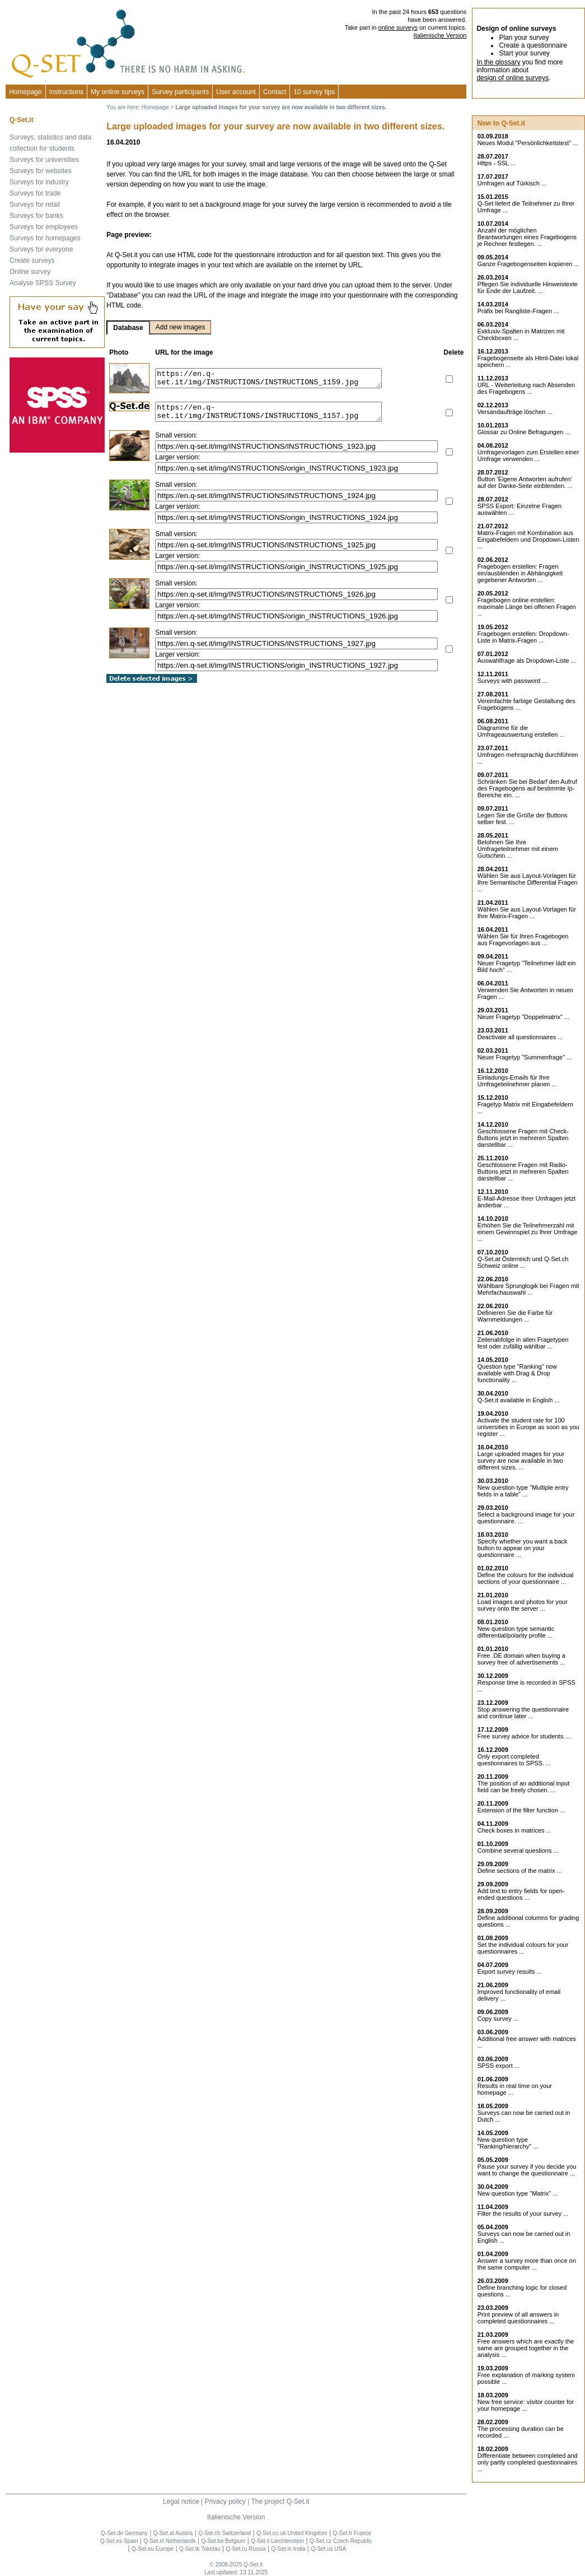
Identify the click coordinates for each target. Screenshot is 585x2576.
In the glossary (498, 62)
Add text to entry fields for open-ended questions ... (521, 1894)
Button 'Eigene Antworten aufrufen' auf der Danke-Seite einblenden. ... (525, 482)
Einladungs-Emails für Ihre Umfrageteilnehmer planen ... (517, 1080)
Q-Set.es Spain (119, 2541)
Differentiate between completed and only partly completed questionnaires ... (528, 2462)
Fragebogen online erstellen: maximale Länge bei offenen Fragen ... (527, 607)
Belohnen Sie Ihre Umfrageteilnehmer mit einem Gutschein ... (518, 849)
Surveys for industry (39, 182)
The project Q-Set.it (280, 2501)
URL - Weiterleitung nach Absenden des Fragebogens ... (526, 388)
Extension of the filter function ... (521, 1810)
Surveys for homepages (45, 238)
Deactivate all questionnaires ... (520, 1037)
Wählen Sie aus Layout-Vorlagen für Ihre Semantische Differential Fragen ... (528, 882)
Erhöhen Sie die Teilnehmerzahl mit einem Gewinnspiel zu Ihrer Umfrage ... (528, 1232)
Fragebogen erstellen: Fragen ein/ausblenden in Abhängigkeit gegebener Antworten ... (520, 573)
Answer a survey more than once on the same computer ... (527, 2264)
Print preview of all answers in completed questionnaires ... (518, 2317)
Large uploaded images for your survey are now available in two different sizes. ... (521, 1460)
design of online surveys (512, 78)
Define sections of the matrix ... (520, 1870)
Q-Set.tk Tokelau (200, 2549)
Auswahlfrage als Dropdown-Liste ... (527, 660)
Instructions (66, 92)
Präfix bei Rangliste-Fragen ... (518, 311)
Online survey (30, 272)
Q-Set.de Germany (124, 2533)
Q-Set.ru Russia (245, 2549)
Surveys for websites (41, 171)
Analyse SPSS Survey (43, 283)
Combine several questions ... (518, 1850)
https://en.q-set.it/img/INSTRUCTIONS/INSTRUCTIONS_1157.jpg (282, 413)
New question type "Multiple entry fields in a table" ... (523, 1491)
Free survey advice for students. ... (525, 1736)
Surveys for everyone (41, 249)
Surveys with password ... (512, 680)
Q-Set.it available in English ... (519, 1400)
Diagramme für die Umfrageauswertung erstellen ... (521, 731)
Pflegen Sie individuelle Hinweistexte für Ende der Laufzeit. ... (528, 287)
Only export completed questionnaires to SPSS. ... (514, 1759)
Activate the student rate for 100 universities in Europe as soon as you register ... (528, 1427)
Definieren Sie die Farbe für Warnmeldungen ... (515, 1316)
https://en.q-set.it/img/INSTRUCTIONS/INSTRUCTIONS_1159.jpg (282, 378)
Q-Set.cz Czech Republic (341, 2541)
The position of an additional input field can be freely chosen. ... (524, 1786)
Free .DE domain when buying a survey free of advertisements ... (521, 1659)
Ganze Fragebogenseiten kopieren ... (528, 264)
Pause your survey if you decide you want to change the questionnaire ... (527, 2170)
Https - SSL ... (497, 163)
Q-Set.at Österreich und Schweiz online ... (523, 1262)
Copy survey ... (498, 2018)
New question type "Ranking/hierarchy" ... (508, 2143)
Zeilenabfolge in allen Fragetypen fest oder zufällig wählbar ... (523, 1343)
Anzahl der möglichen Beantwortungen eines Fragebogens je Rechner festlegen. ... (527, 237)
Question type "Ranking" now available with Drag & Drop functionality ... (517, 1373)
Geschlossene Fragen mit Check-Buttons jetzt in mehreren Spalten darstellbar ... (523, 1138)
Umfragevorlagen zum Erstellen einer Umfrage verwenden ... (528, 455)
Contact (274, 92)
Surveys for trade (35, 193)
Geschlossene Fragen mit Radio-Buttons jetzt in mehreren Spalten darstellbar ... (523, 1171)
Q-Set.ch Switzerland (224, 2533)
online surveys (398, 27)
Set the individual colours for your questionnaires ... (523, 1948)
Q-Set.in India (288, 2549)
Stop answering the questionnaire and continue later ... (523, 1712)
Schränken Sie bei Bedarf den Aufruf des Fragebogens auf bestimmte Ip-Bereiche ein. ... (527, 788)
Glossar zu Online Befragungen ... (524, 432)
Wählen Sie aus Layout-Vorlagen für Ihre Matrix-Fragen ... (527, 912)
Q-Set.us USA (328, 2549)
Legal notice (181, 2501)
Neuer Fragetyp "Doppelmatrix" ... (523, 1016)
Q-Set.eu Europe (153, 2549)
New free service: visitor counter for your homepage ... (526, 2405)
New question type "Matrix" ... (518, 2193)
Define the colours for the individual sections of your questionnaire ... (526, 1578)
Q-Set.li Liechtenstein (277, 2541)
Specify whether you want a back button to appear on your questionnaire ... (523, 1548)
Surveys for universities (44, 160)
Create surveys (32, 260)
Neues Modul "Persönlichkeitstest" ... (528, 143)
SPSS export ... (499, 2065)
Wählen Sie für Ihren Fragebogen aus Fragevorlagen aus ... (523, 939)
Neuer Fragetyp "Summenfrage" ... (525, 1057)
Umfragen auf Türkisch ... (512, 183)
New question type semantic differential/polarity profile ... (516, 1632)
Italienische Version (440, 35)
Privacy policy (224, 2501)
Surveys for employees (44, 227)
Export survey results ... (510, 1971)
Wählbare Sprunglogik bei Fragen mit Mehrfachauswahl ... (528, 1289)
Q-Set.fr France (352, 2533)
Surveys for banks (36, 216)
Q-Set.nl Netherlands (169, 2541)
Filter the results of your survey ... (523, 2213)
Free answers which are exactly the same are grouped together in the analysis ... (526, 2348)
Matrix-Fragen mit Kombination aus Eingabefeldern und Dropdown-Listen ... (528, 539)
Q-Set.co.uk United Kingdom (291, 2533)
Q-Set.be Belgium (223, 2541)
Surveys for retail (35, 204)
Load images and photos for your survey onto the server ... (523, 1605)
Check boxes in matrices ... (514, 1830)
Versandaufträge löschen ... (515, 411)
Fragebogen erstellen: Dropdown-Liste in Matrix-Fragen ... (523, 637)
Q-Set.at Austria (173, 2533)
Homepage (25, 92)
